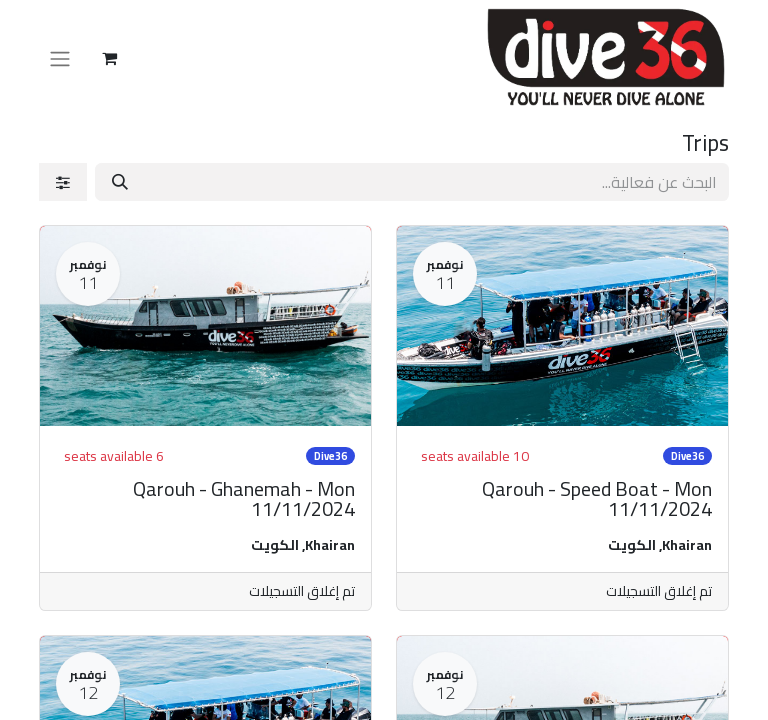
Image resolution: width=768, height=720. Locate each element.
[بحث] (120, 182)
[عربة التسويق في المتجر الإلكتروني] (109, 58)
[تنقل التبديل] (60, 58)
